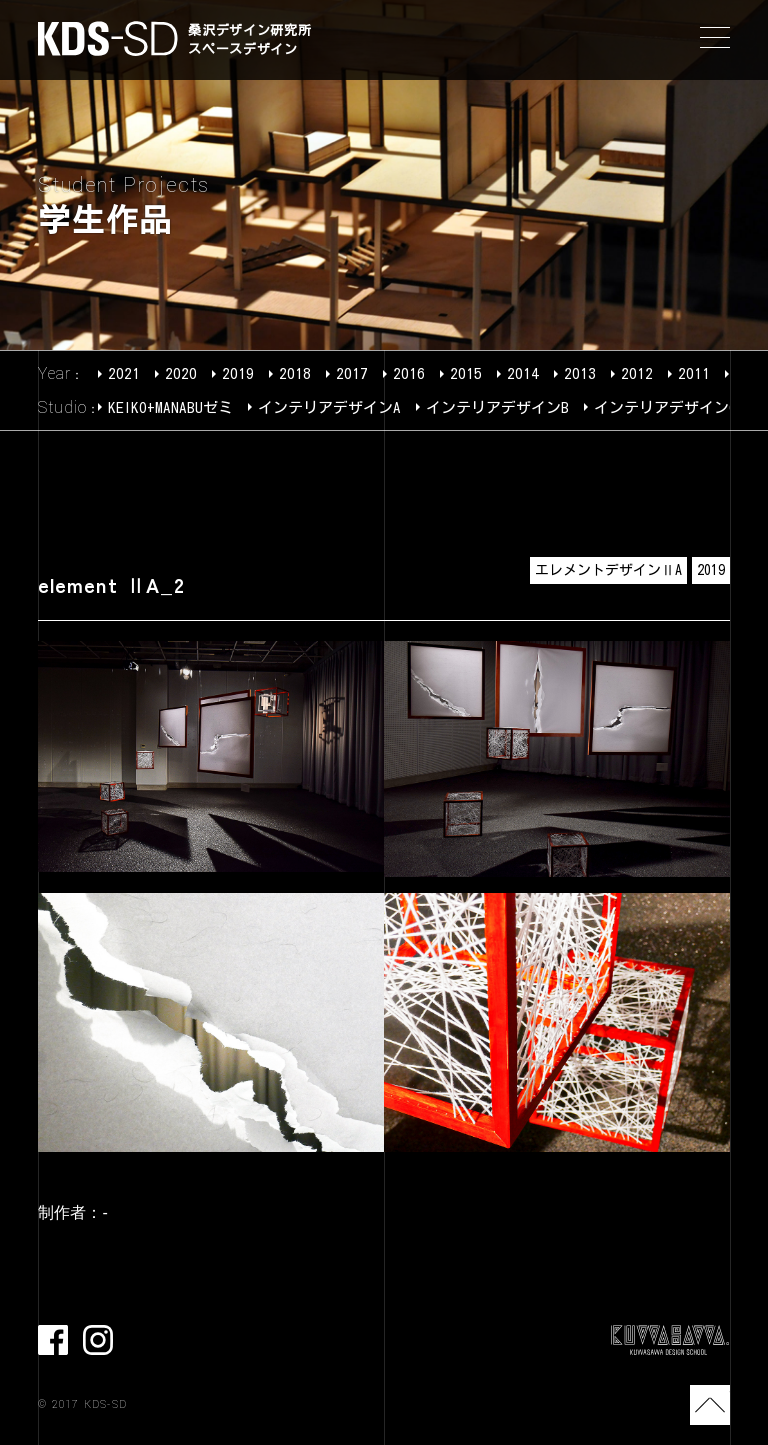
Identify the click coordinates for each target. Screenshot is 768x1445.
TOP (710, 1405)
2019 (238, 373)
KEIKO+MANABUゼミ (170, 407)
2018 (295, 373)
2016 (409, 373)
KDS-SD (108, 38)
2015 (466, 373)
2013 (580, 373)
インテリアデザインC (665, 407)
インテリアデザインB (497, 407)
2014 (523, 373)
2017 (352, 373)
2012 (637, 373)
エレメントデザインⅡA (608, 570)
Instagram (98, 1340)
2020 (181, 373)
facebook (53, 1340)
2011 (694, 373)
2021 (124, 373)
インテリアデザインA (329, 407)
